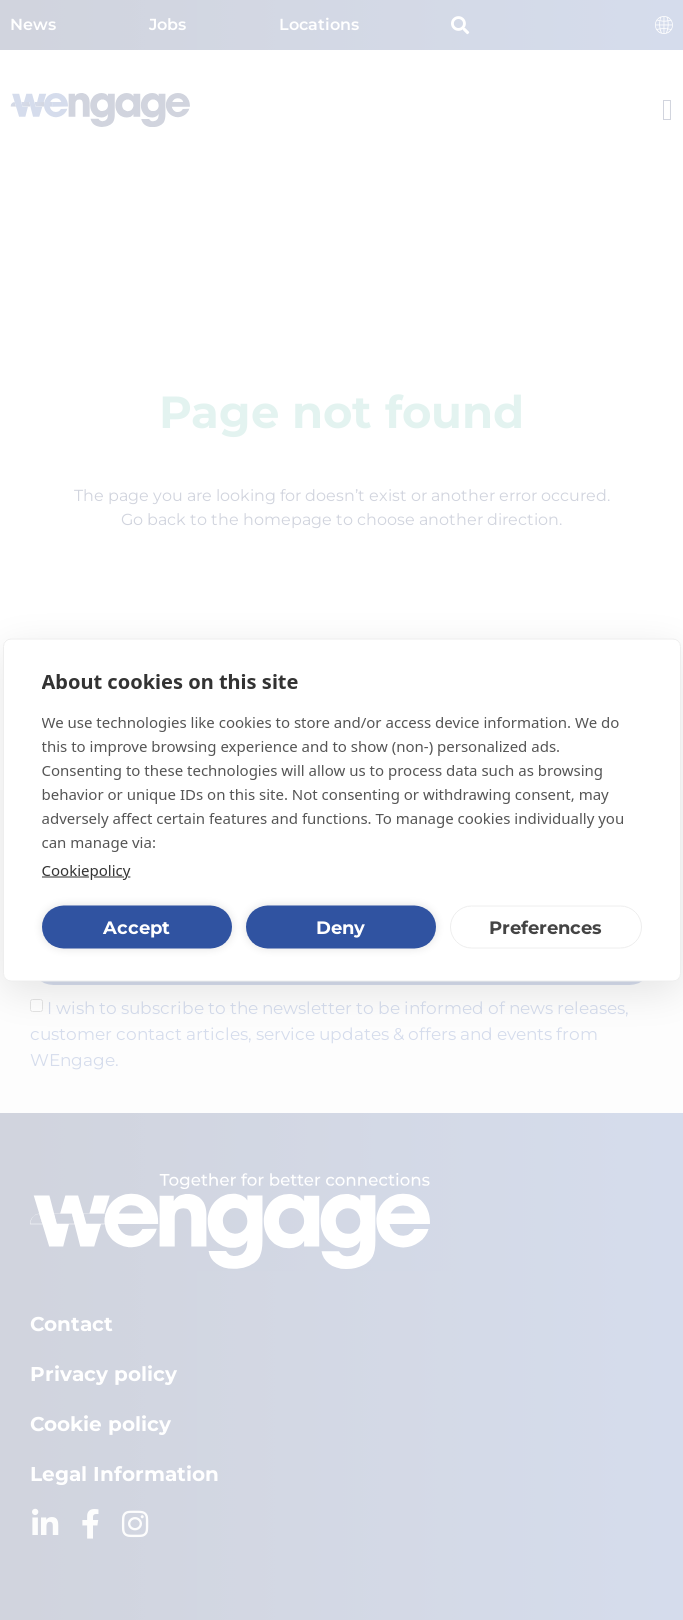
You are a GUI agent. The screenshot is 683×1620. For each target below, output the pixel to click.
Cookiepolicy (86, 870)
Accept (136, 927)
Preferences (545, 927)
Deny (340, 927)
